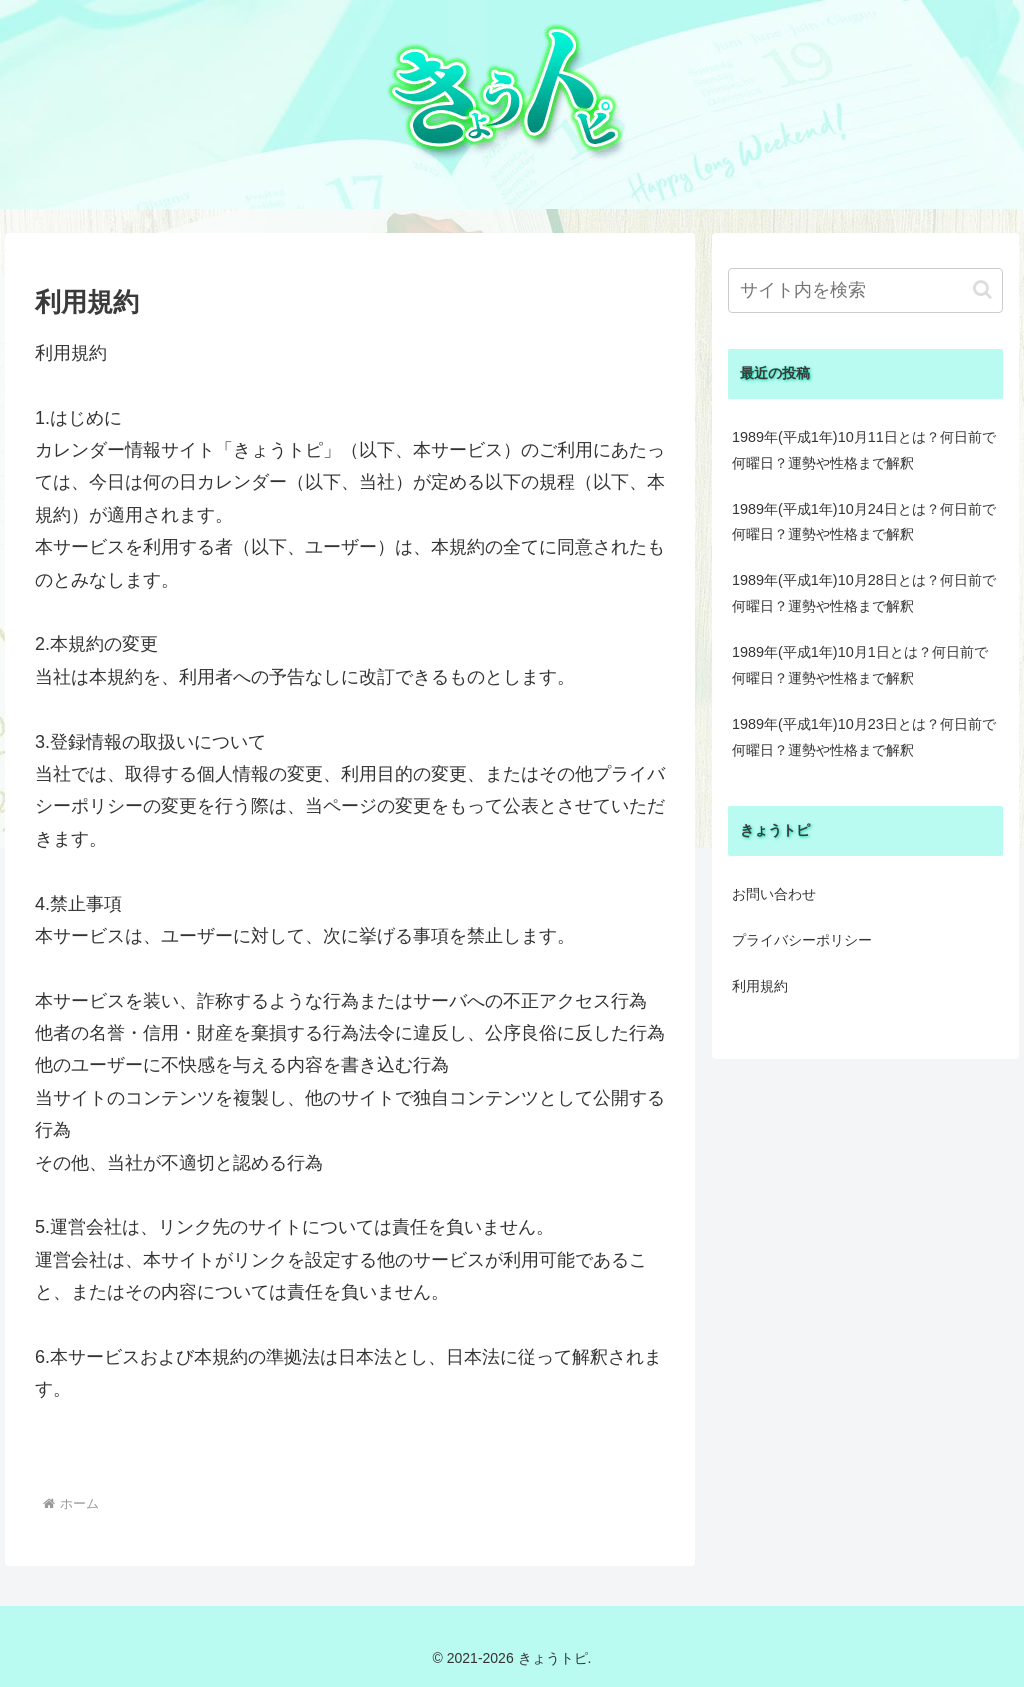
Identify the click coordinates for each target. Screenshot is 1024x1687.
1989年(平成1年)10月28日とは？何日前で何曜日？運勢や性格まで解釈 (864, 593)
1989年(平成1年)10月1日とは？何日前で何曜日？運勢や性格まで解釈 (860, 665)
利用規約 (760, 986)
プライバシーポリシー (802, 940)
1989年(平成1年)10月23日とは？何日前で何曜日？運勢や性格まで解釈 (864, 737)
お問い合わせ (774, 894)
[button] (982, 289)
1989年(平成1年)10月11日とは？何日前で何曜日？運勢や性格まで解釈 (864, 450)
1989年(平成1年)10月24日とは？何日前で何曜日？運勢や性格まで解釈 (864, 522)
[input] (865, 290)
